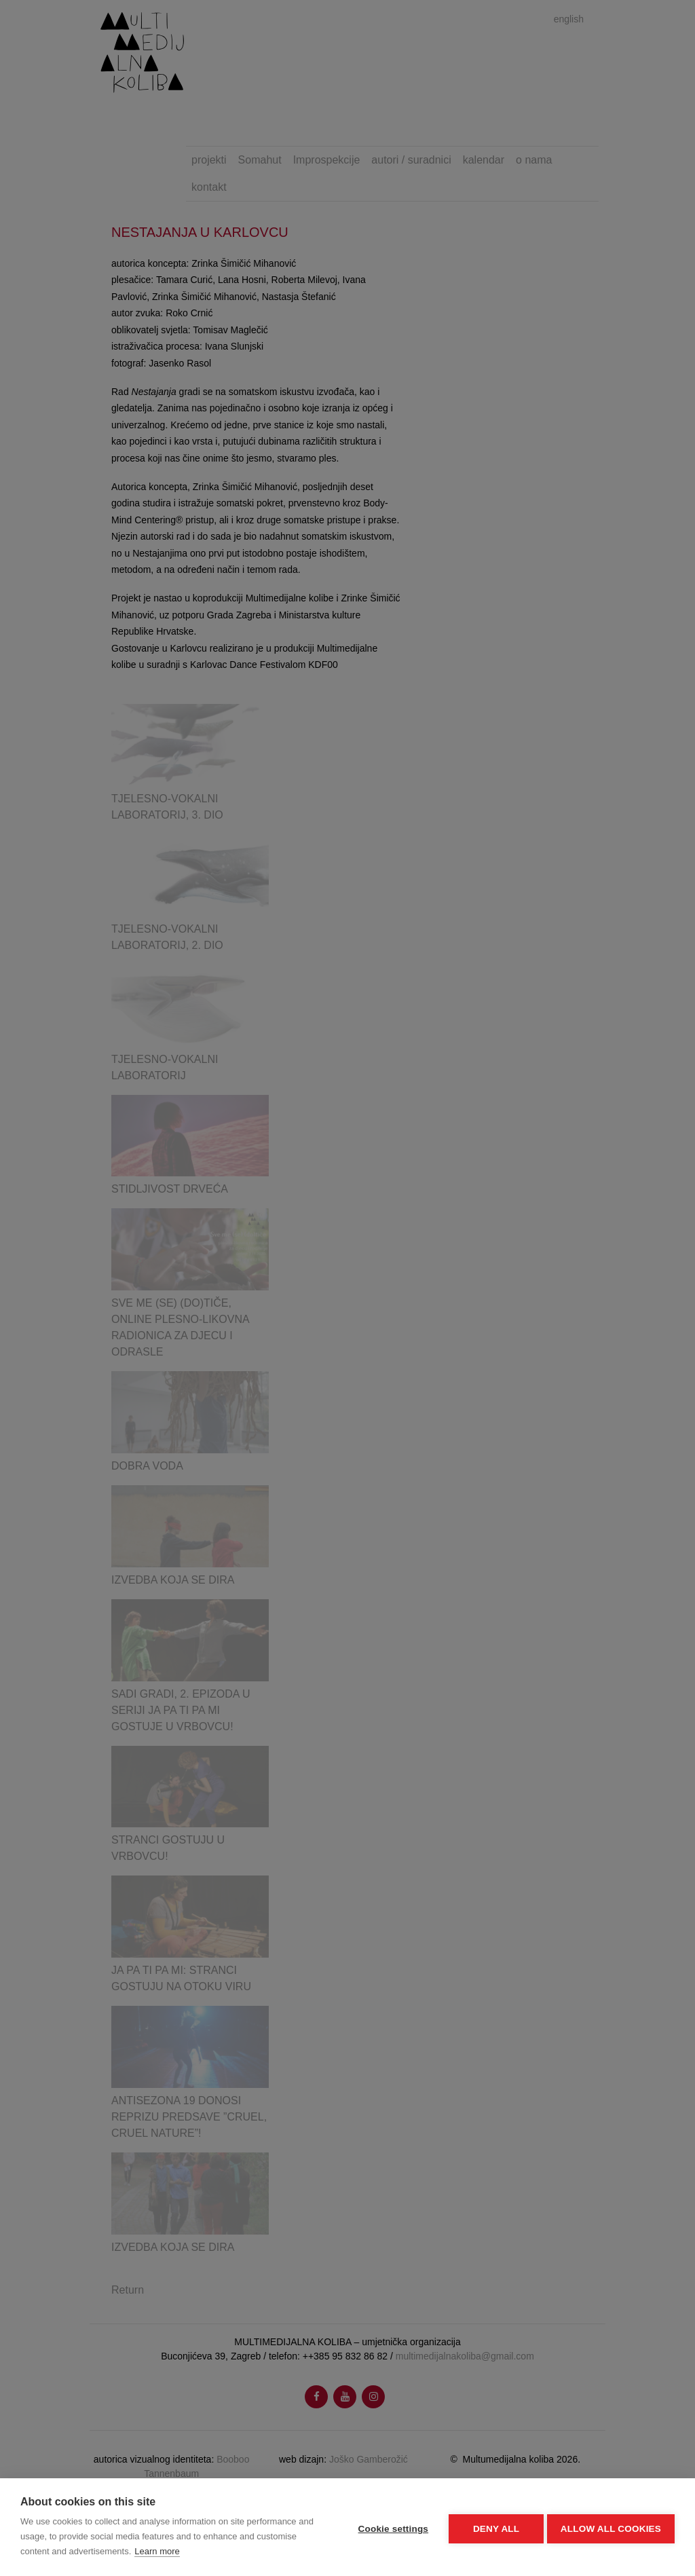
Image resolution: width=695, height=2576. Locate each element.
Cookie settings (389, 2527)
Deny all (493, 2527)
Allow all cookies (611, 2527)
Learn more (156, 2551)
